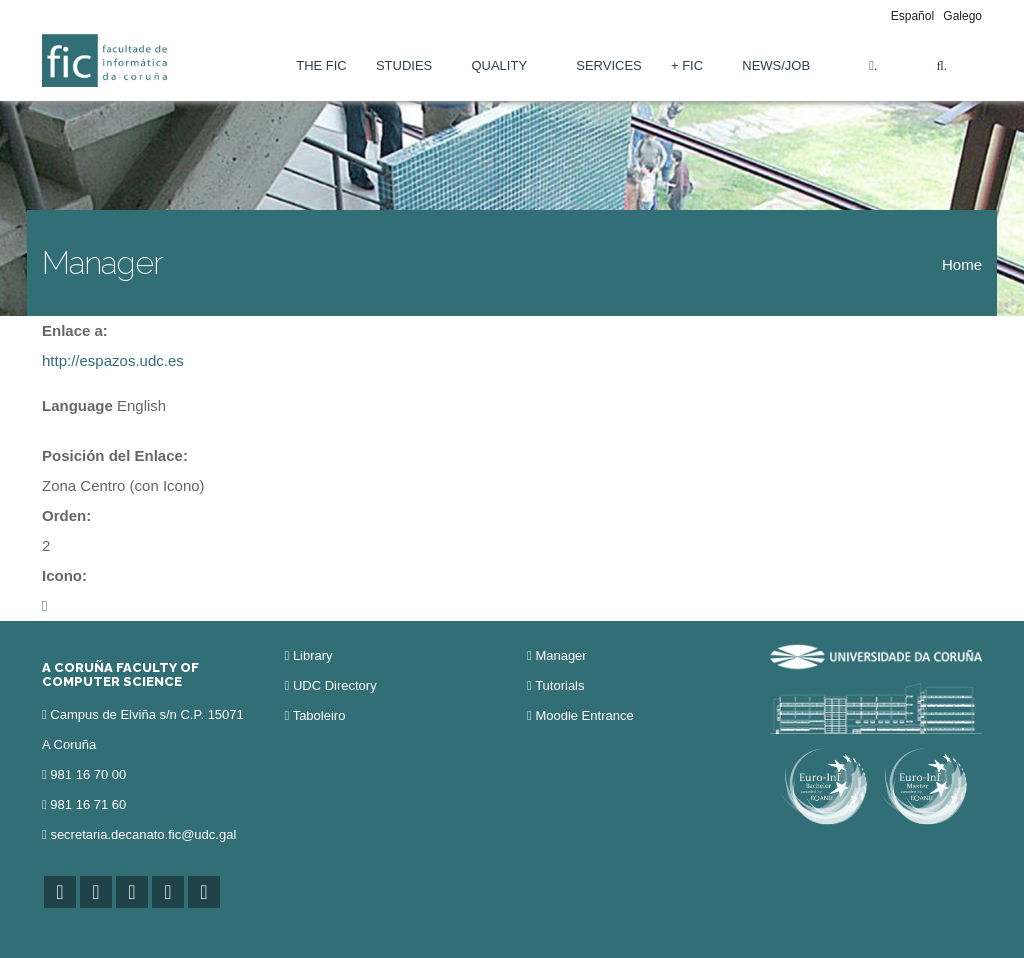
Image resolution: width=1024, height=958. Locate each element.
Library (313, 655)
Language (77, 405)
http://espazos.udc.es (113, 360)
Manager (560, 655)
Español (912, 16)
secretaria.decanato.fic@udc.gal (143, 834)
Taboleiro (319, 715)
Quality (499, 65)
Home (962, 264)
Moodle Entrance (584, 715)
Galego (962, 16)
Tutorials (559, 685)
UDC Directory (335, 685)
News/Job (776, 65)
